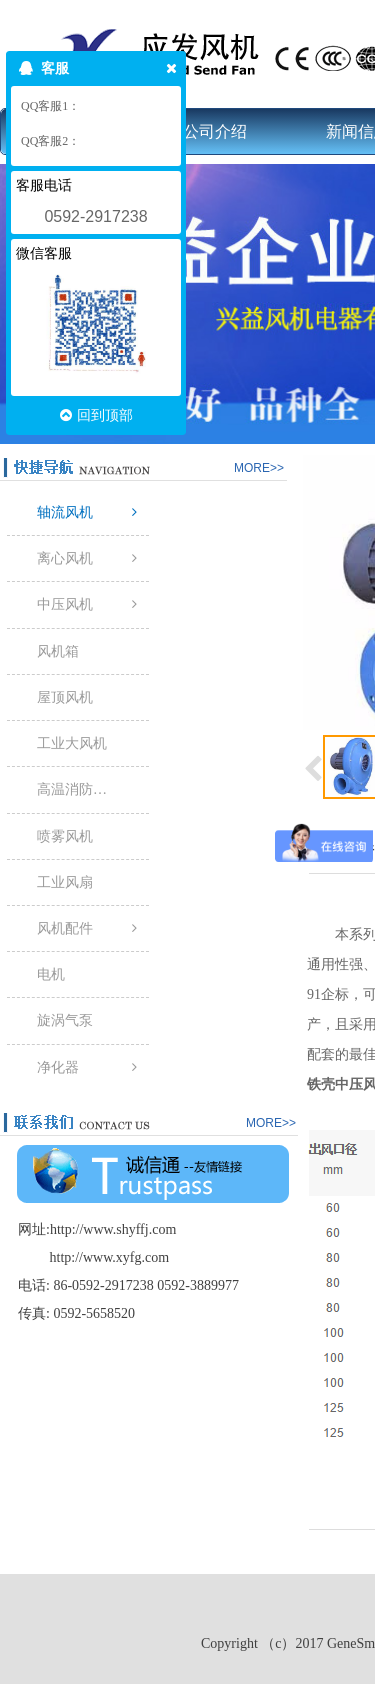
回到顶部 (96, 415)
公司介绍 (215, 131)
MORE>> (259, 468)
